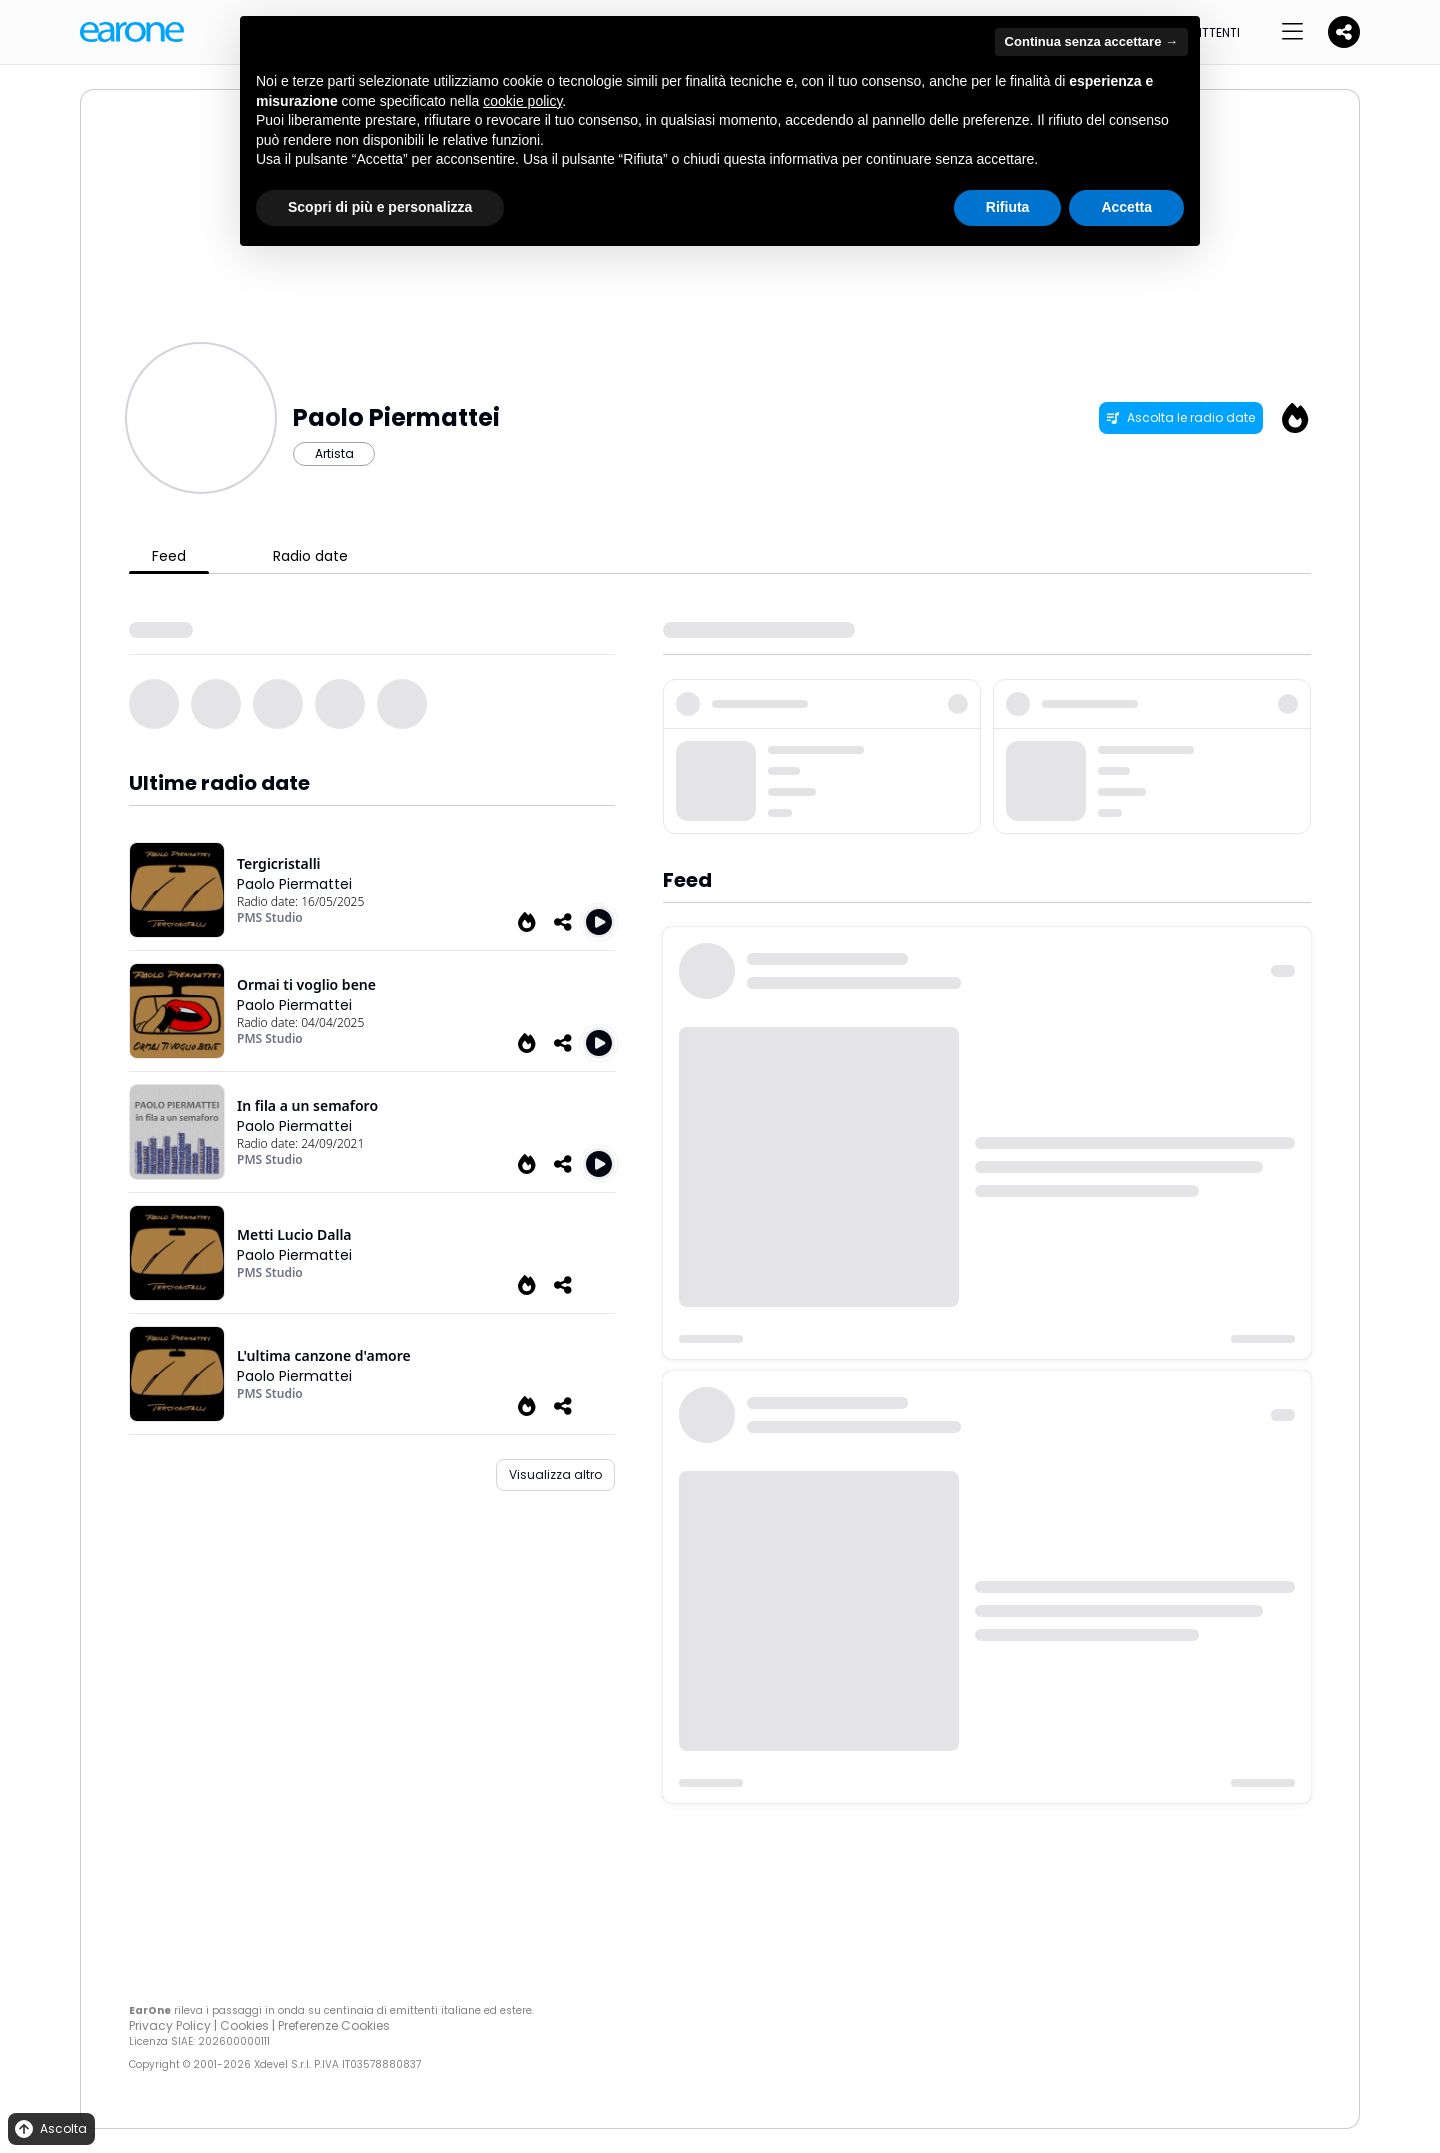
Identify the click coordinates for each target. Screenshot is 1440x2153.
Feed (169, 556)
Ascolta (49, 2129)
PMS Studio (270, 917)
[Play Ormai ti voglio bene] (599, 1043)
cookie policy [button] (522, 101)
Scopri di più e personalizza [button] (380, 207)
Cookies (244, 2025)
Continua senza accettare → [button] (1091, 41)
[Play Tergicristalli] (599, 922)
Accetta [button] (1126, 207)
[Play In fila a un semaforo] (599, 1164)
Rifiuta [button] (1008, 207)
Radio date (310, 556)
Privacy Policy (170, 2025)
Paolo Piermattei (294, 884)
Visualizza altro (555, 1474)
